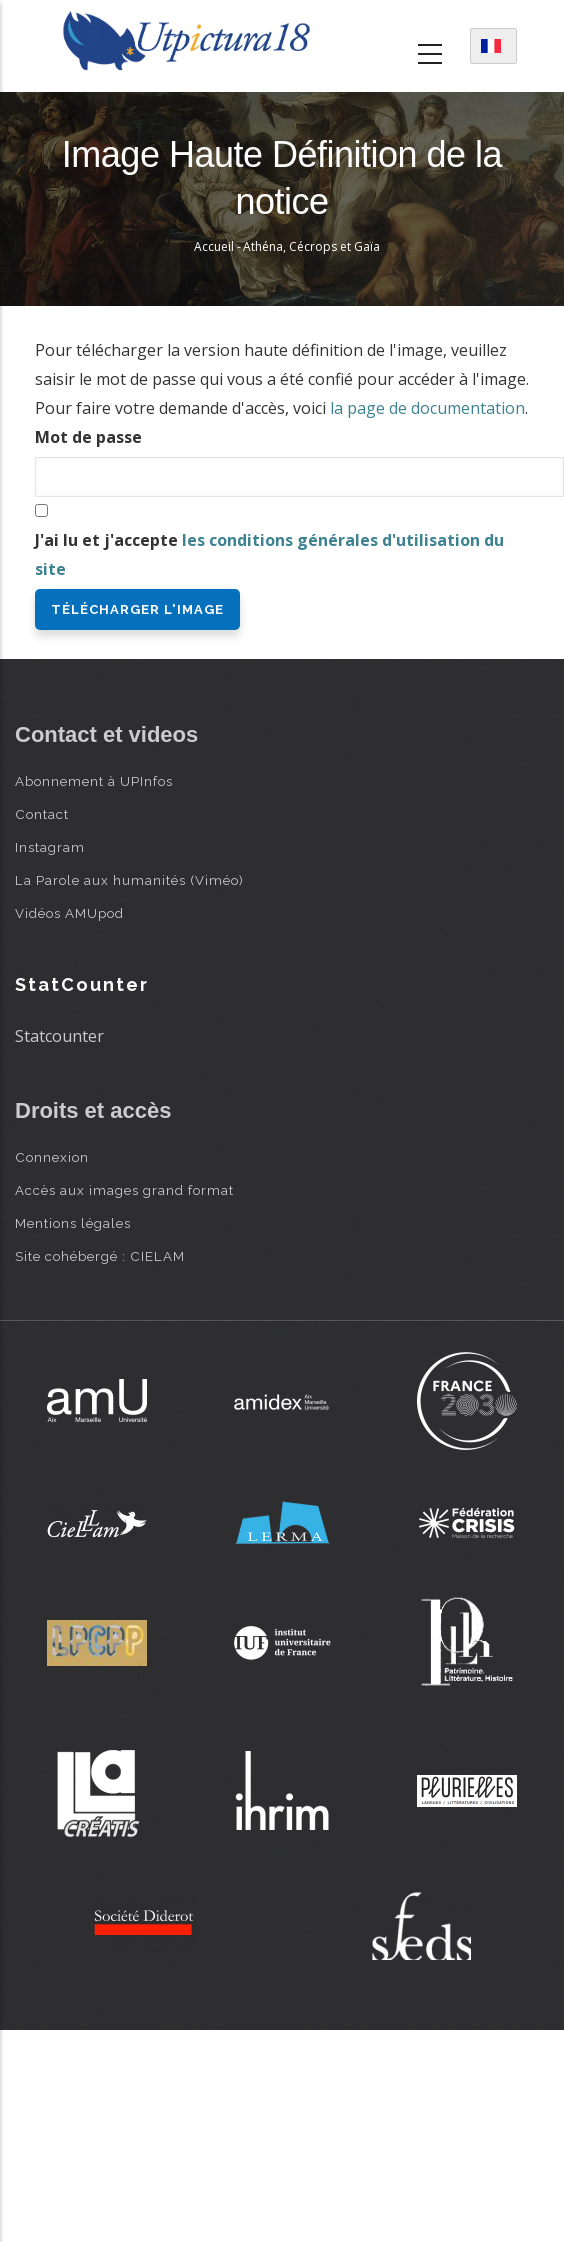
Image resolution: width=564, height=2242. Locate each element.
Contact (42, 814)
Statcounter (59, 1036)
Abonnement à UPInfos (94, 781)
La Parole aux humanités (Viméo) (129, 880)
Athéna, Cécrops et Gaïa (311, 246)
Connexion (52, 1157)
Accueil (214, 246)
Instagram (50, 847)
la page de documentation (427, 408)
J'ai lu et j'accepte (269, 554)
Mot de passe (88, 437)
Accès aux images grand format (124, 1190)
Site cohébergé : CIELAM (100, 1256)
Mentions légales (73, 1223)
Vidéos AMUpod (69, 913)
